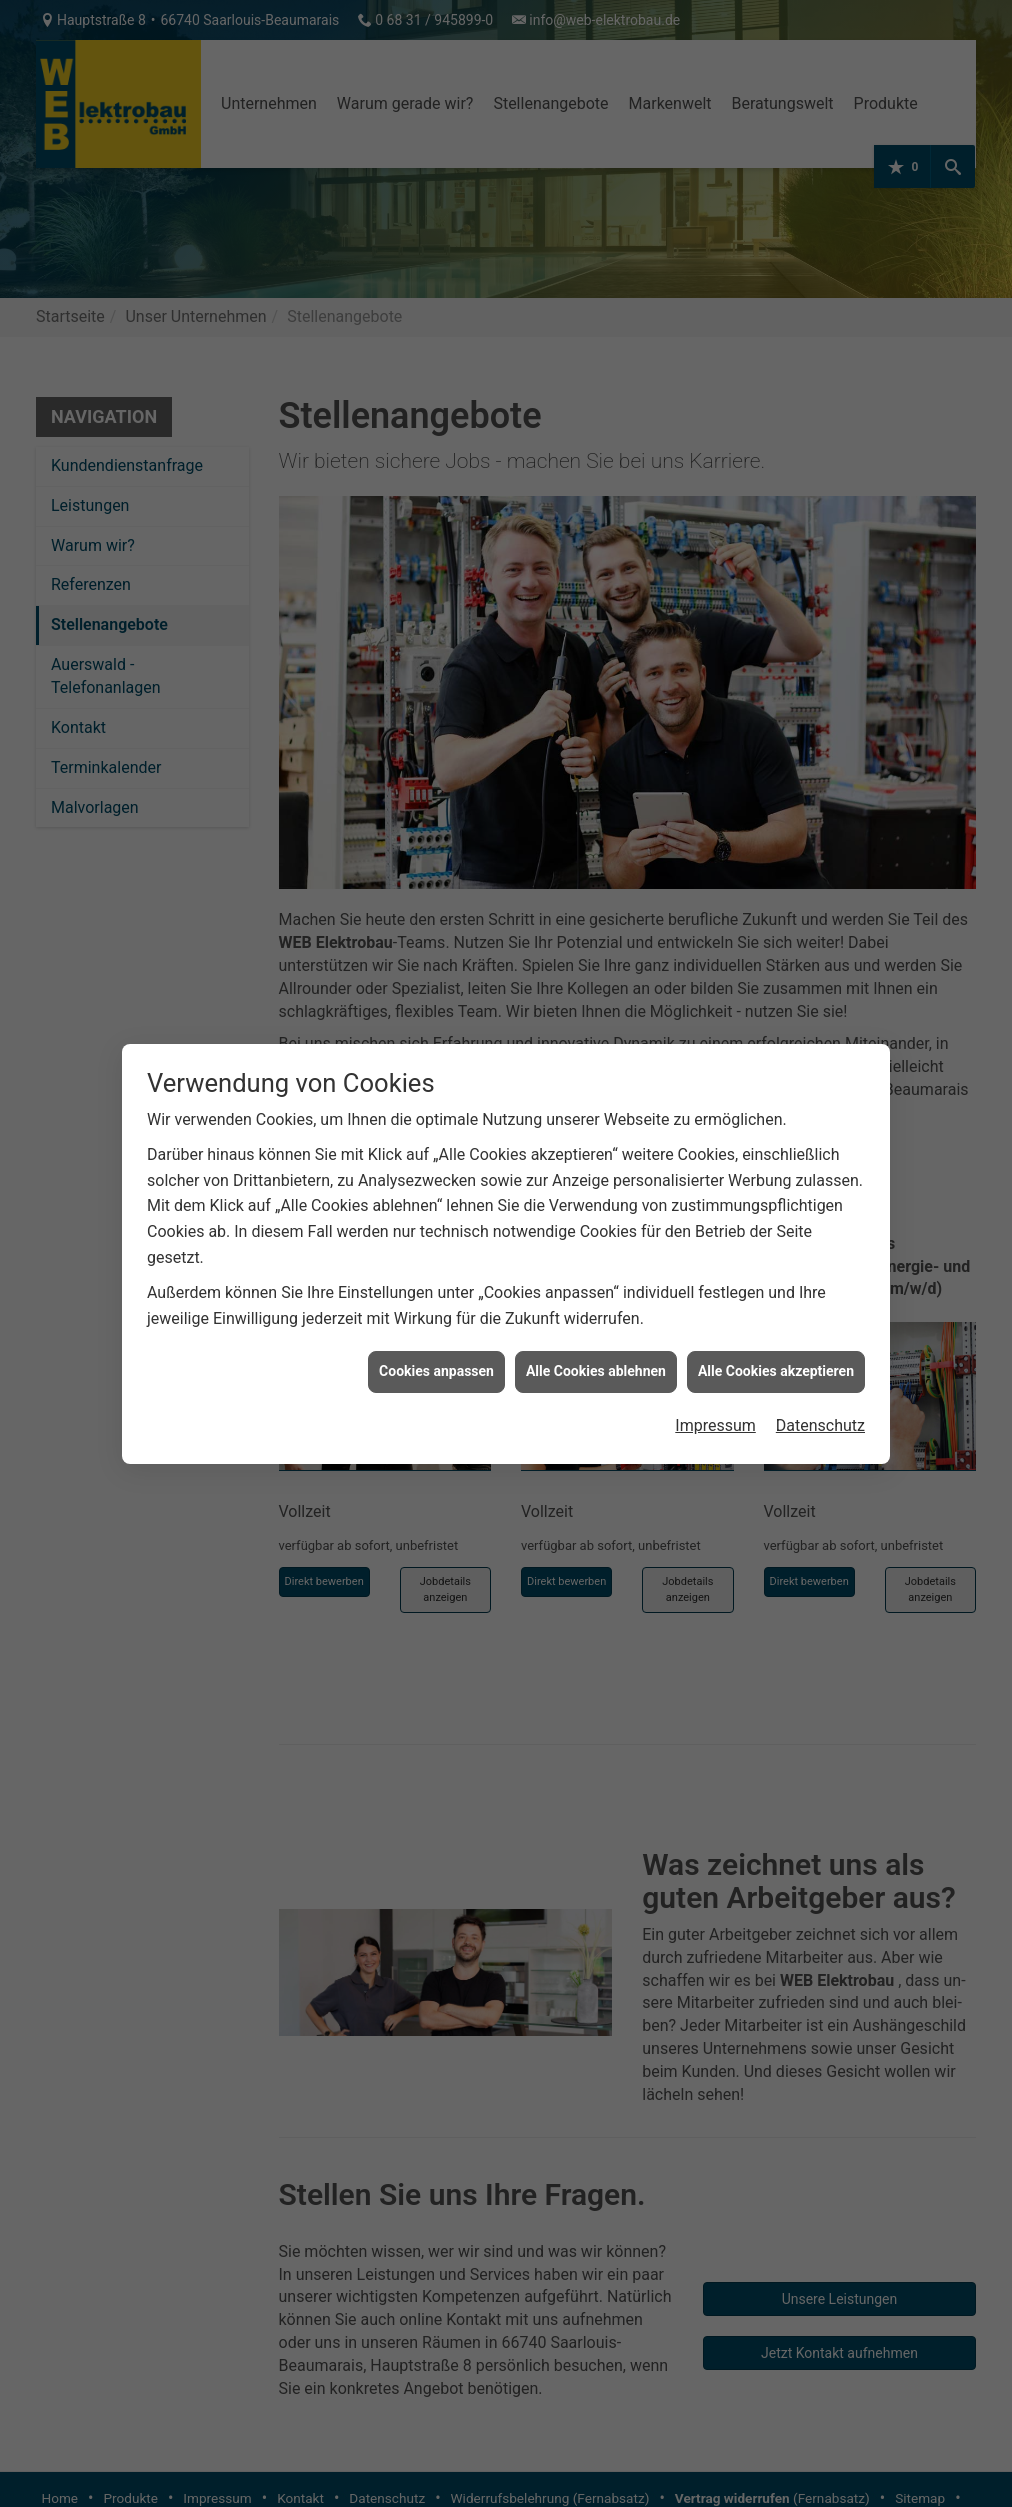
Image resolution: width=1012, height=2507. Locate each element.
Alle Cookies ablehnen (596, 1371)
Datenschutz (820, 1425)
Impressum (715, 1425)
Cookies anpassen (436, 1371)
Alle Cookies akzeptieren (776, 1371)
